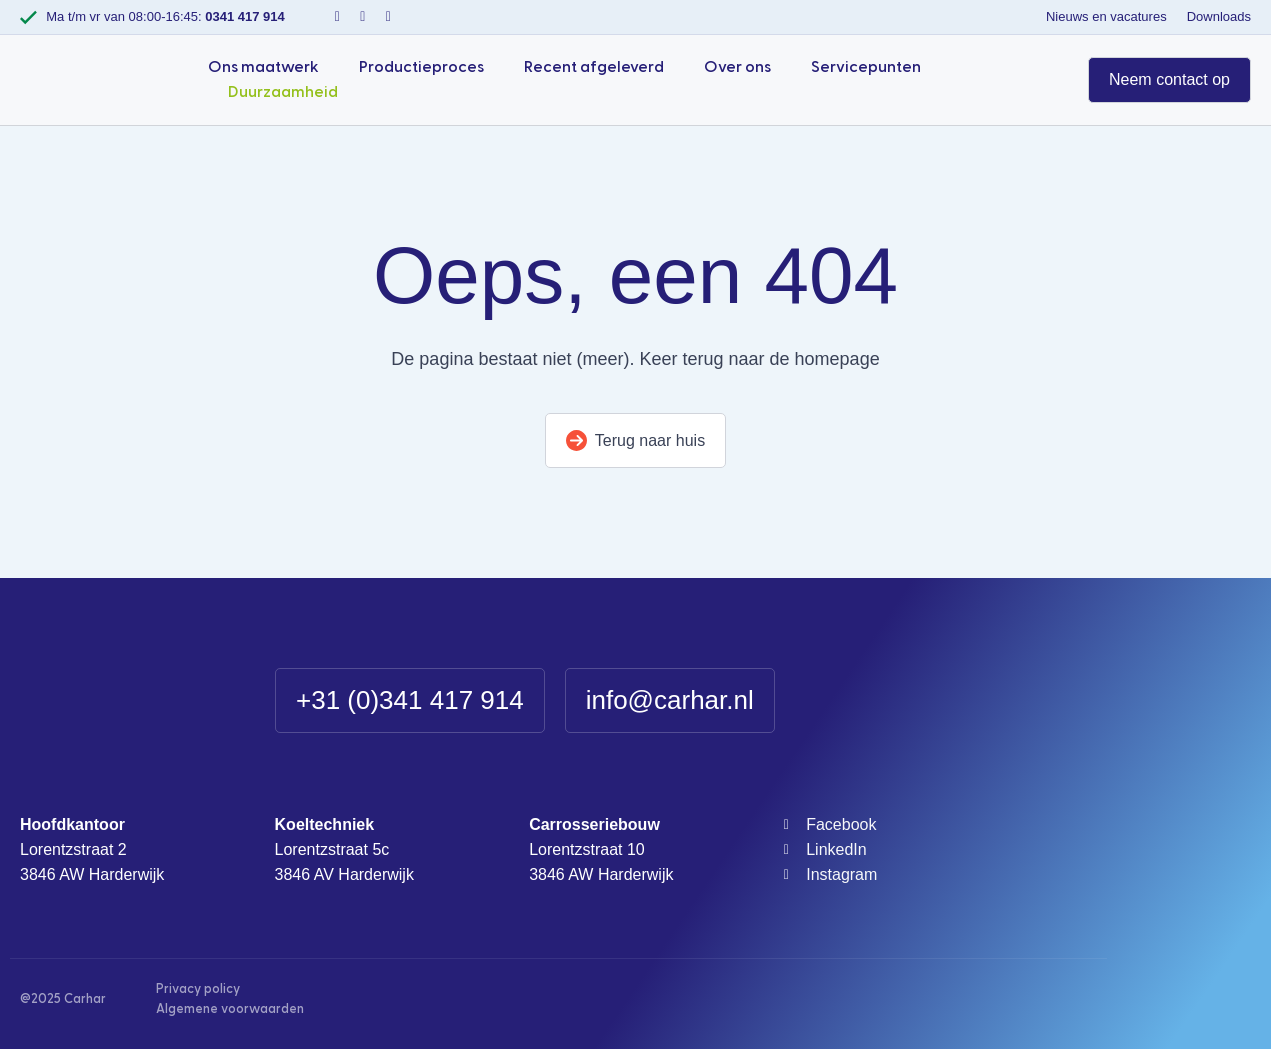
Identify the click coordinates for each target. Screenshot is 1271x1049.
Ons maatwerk (263, 67)
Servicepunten (866, 67)
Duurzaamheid (283, 92)
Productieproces (421, 67)
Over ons (737, 67)
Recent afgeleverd (594, 67)
